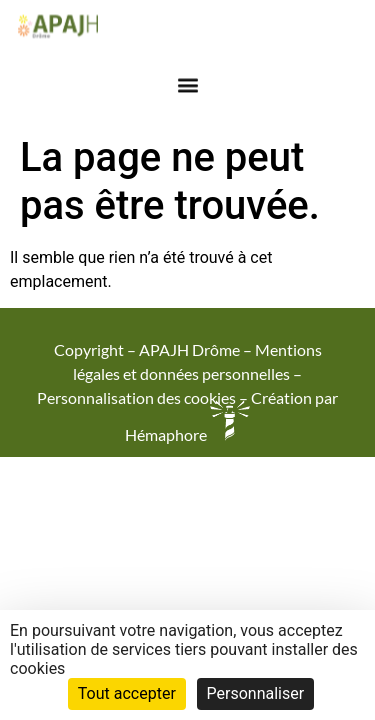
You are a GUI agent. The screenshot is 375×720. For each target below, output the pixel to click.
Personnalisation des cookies (136, 397)
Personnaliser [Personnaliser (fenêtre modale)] (256, 693)
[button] (187, 79)
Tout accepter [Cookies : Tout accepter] (127, 693)
